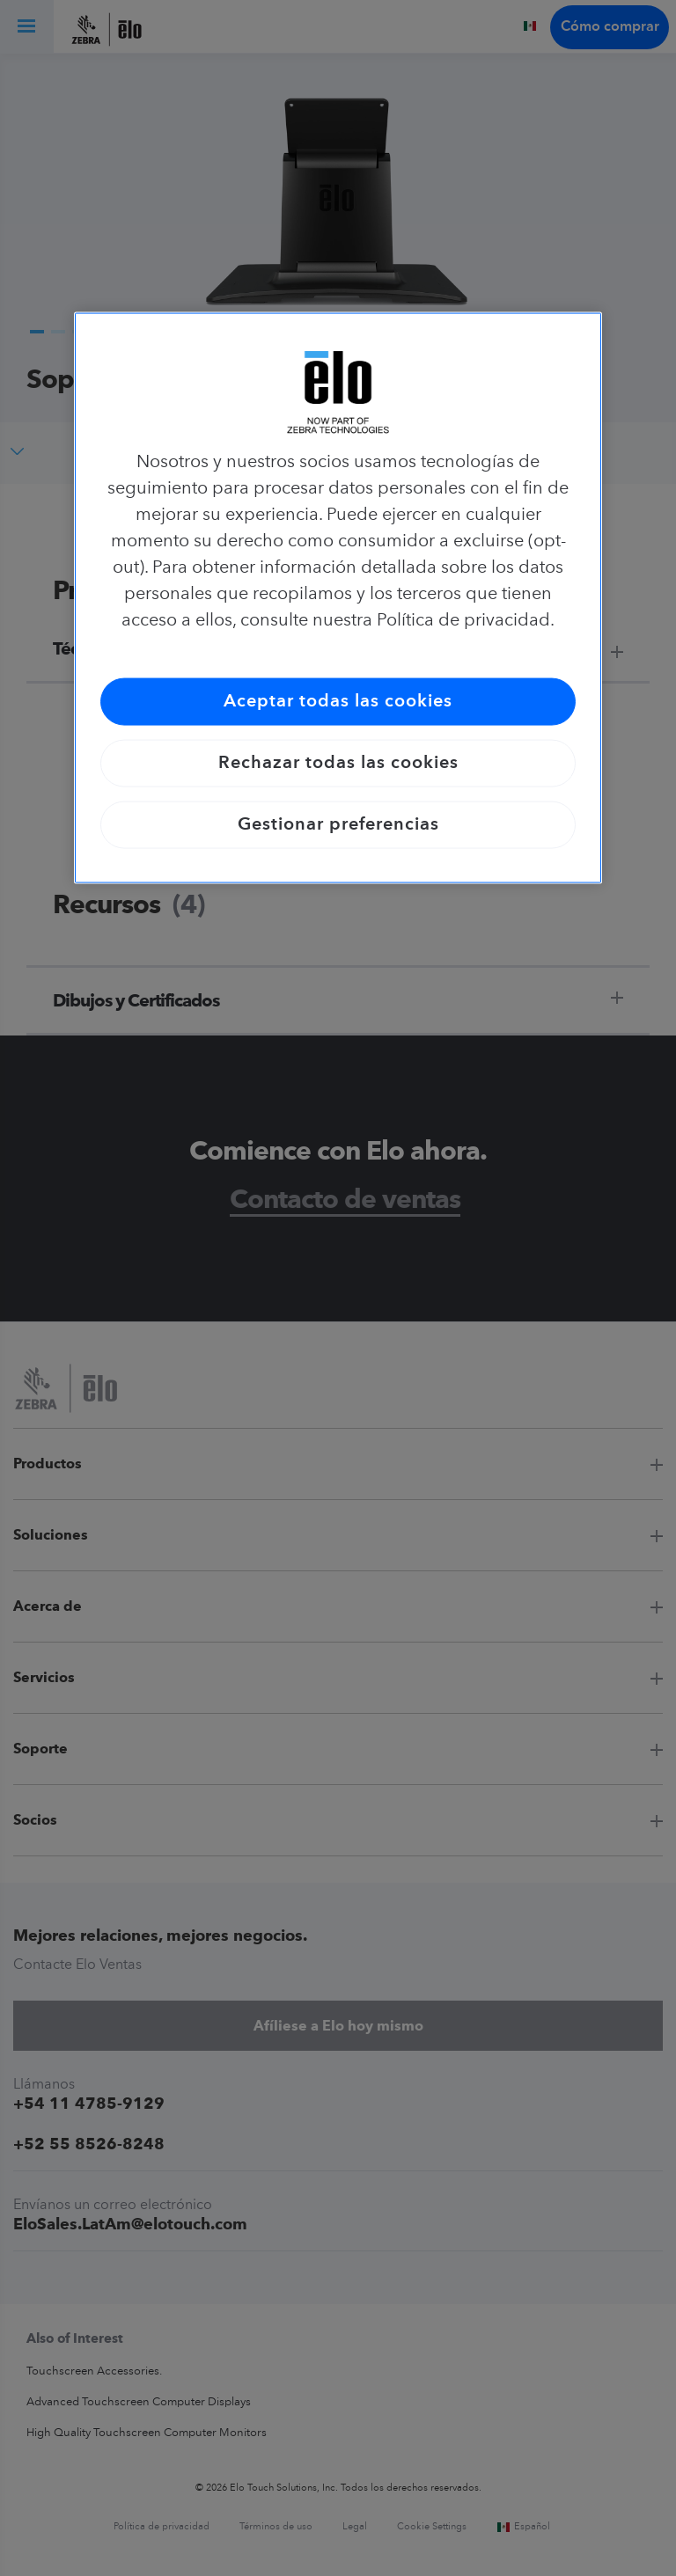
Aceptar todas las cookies (338, 701)
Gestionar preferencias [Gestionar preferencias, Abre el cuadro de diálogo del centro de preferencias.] (338, 824)
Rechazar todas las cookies (338, 763)
